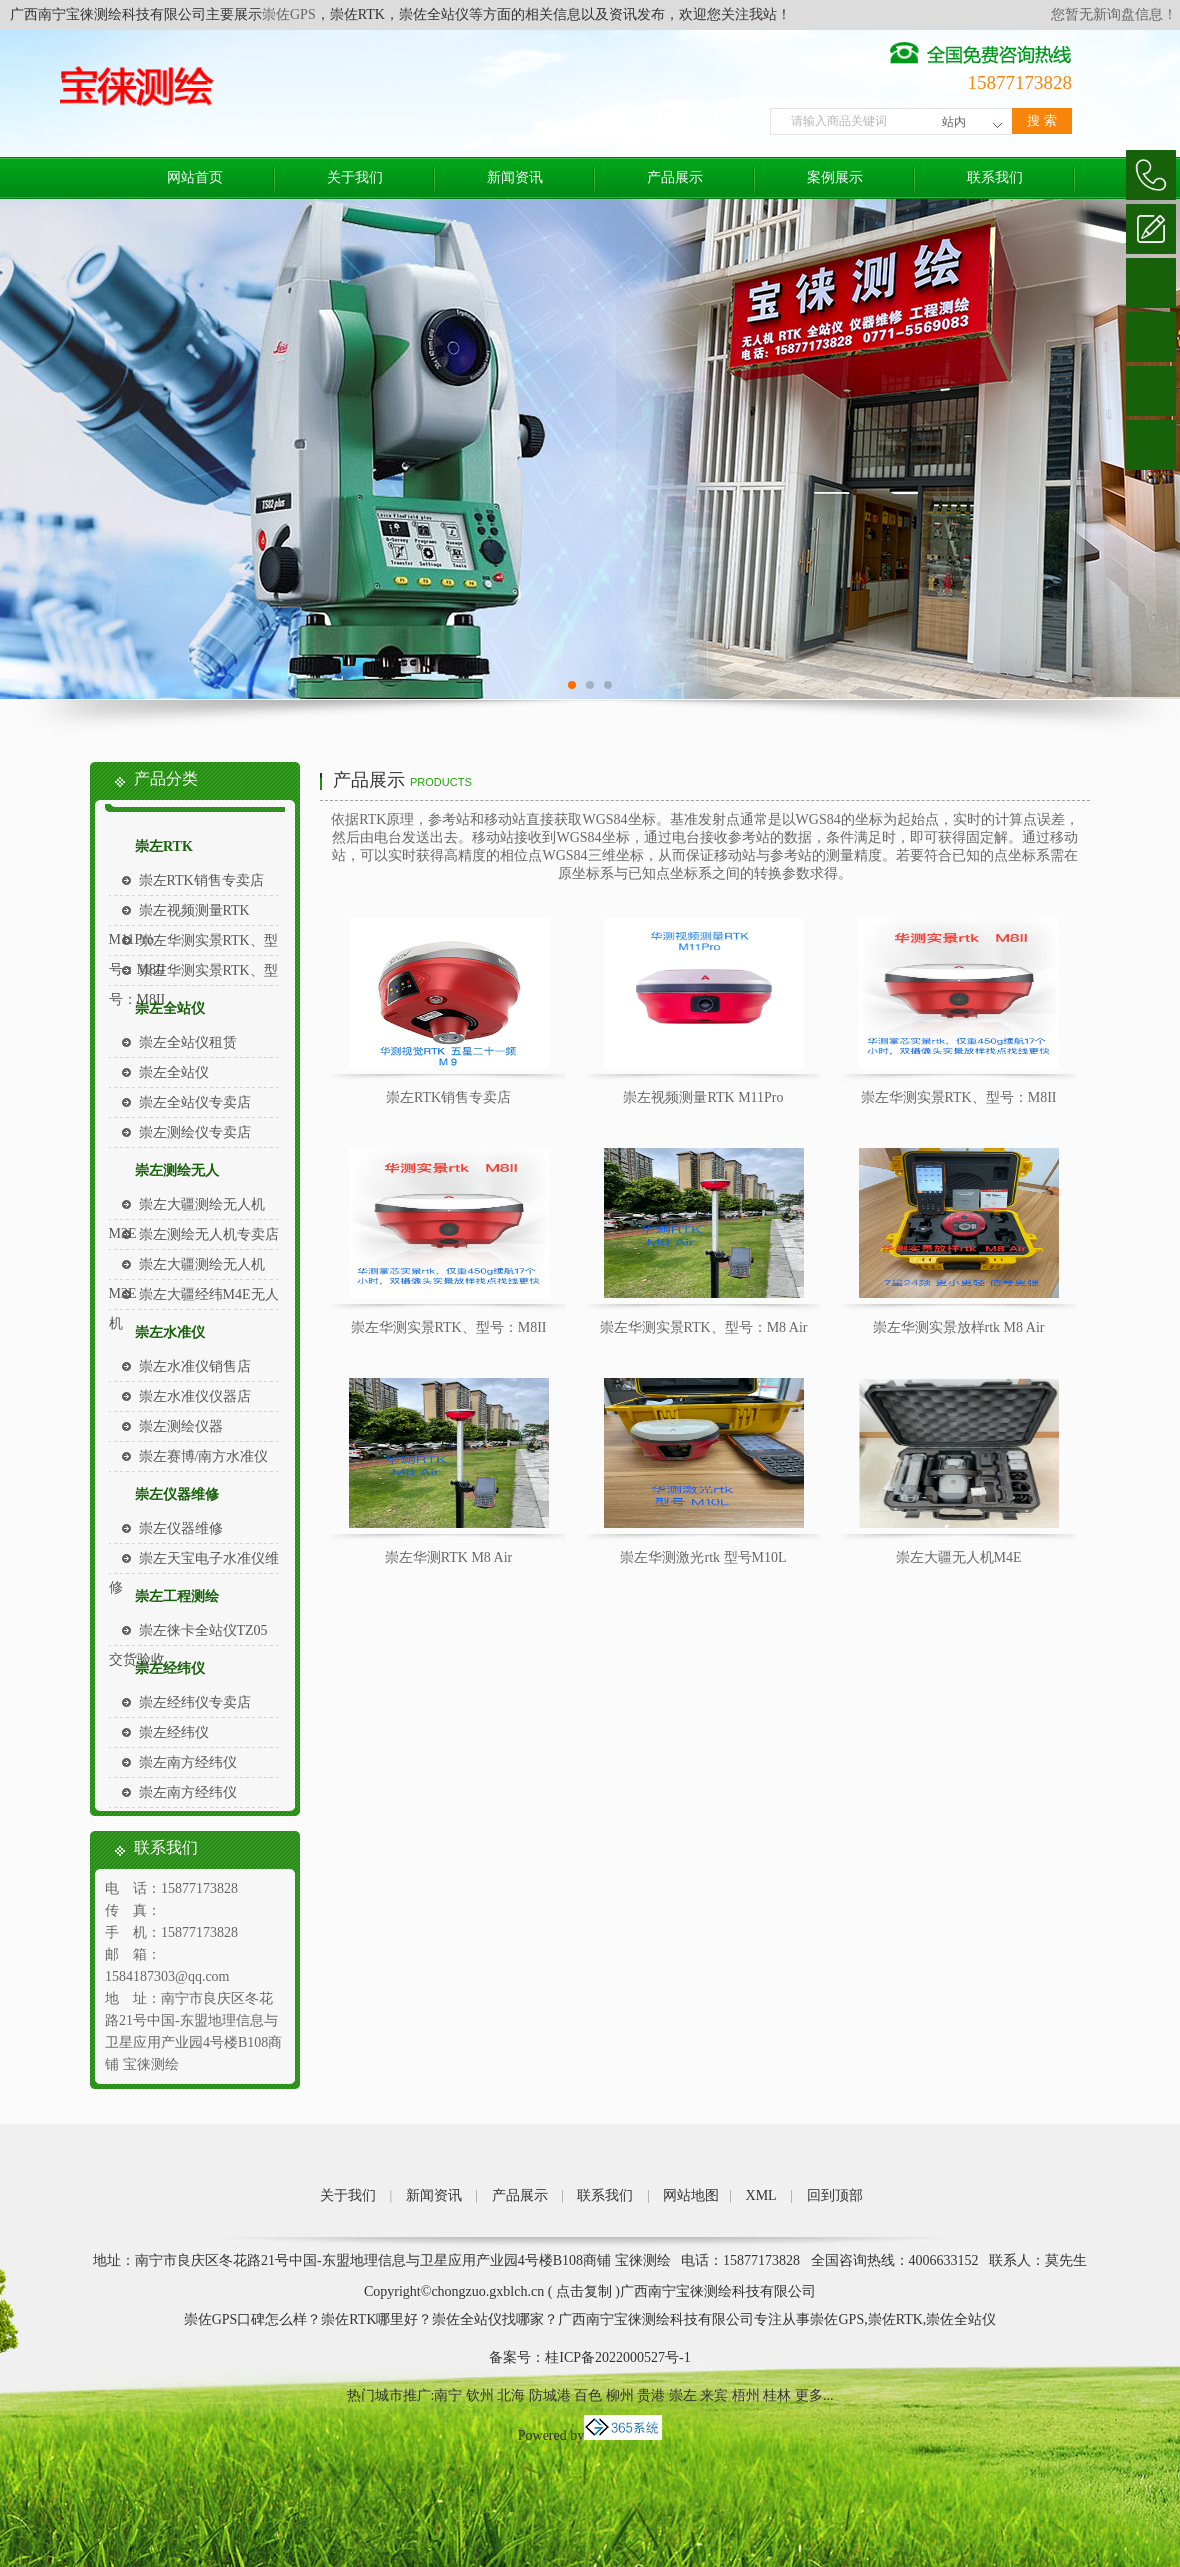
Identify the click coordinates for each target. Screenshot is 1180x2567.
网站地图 (691, 2195)
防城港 (550, 2395)
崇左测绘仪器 (181, 1426)
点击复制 (584, 2291)
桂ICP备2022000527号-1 (617, 2357)
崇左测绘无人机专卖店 (209, 1234)
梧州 (746, 2395)
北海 (511, 2395)
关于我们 (355, 177)
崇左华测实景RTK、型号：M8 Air (704, 1327)
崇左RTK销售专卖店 (201, 880)
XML (761, 2195)
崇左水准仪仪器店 (195, 1396)
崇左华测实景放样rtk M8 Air (959, 1327)
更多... (814, 2395)
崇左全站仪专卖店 (195, 1102)
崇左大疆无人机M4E (959, 1557)
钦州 (480, 2395)
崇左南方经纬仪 (188, 1762)
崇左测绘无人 (177, 1170)
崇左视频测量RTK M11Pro (703, 1097)
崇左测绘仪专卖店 (195, 1132)
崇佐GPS (289, 14)
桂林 (777, 2395)
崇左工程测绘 (177, 1596)
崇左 (683, 2395)
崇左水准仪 (170, 1332)
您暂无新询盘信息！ (1114, 14)
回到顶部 (835, 2195)
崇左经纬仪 (170, 1668)
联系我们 (995, 177)
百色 (588, 2395)
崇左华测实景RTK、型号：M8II (959, 1097)
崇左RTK (164, 846)
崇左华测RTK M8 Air (449, 1557)
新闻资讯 (515, 177)
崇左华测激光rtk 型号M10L (703, 1557)
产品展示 (675, 177)
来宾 (714, 2395)
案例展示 (835, 177)
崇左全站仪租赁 (188, 1042)
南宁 (448, 2395)
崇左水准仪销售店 (195, 1366)
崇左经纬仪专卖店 (195, 1702)
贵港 (651, 2395)
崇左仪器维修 (177, 1494)
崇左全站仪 (170, 1008)
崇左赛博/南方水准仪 (204, 1456)
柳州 (620, 2395)
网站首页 (195, 177)
